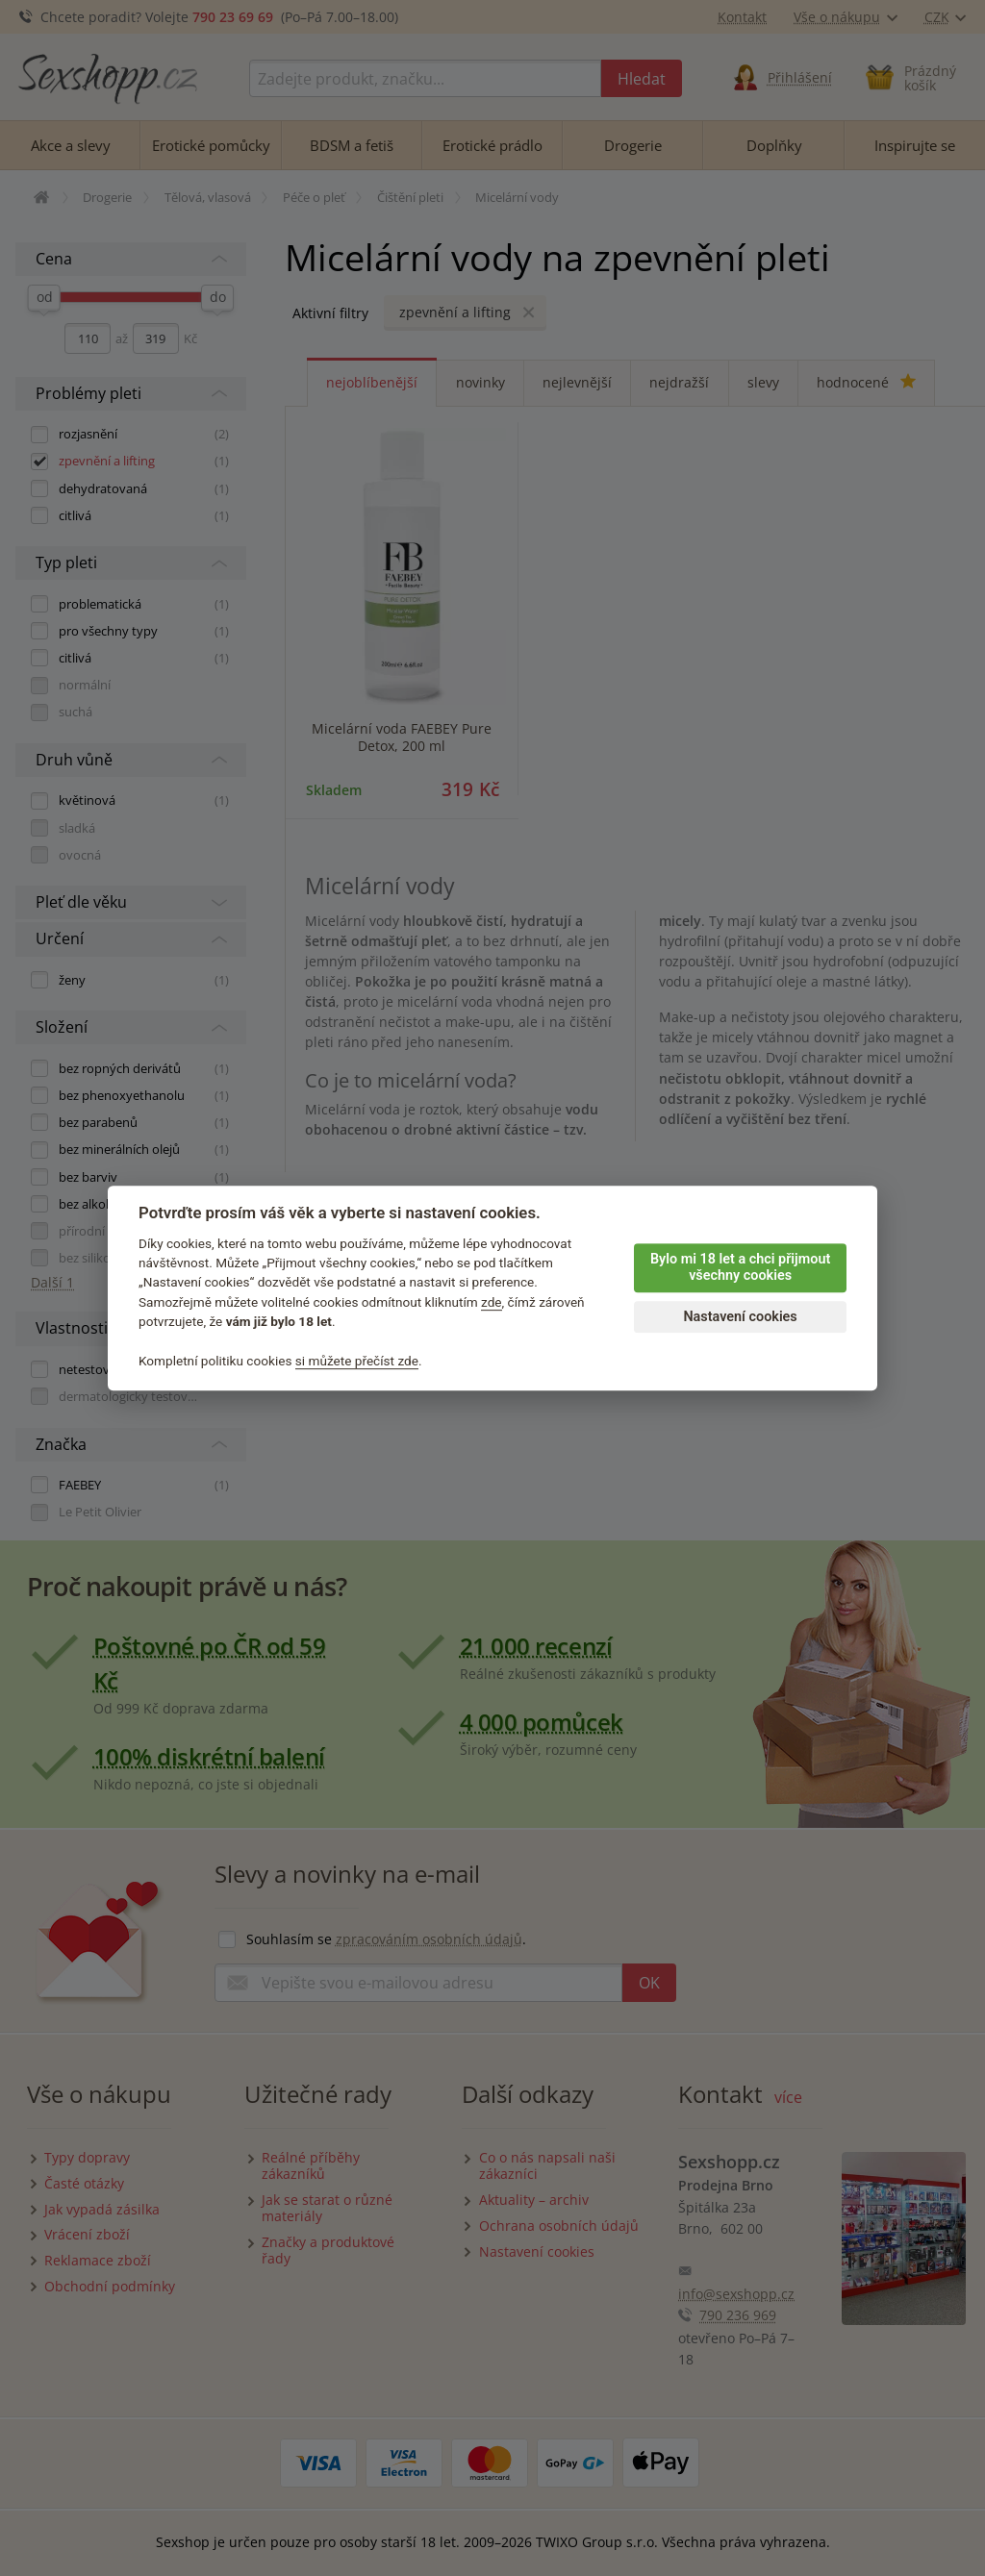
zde (491, 1302)
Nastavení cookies (739, 1317)
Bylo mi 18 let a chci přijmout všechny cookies (740, 1267)
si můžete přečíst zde (356, 1360)
